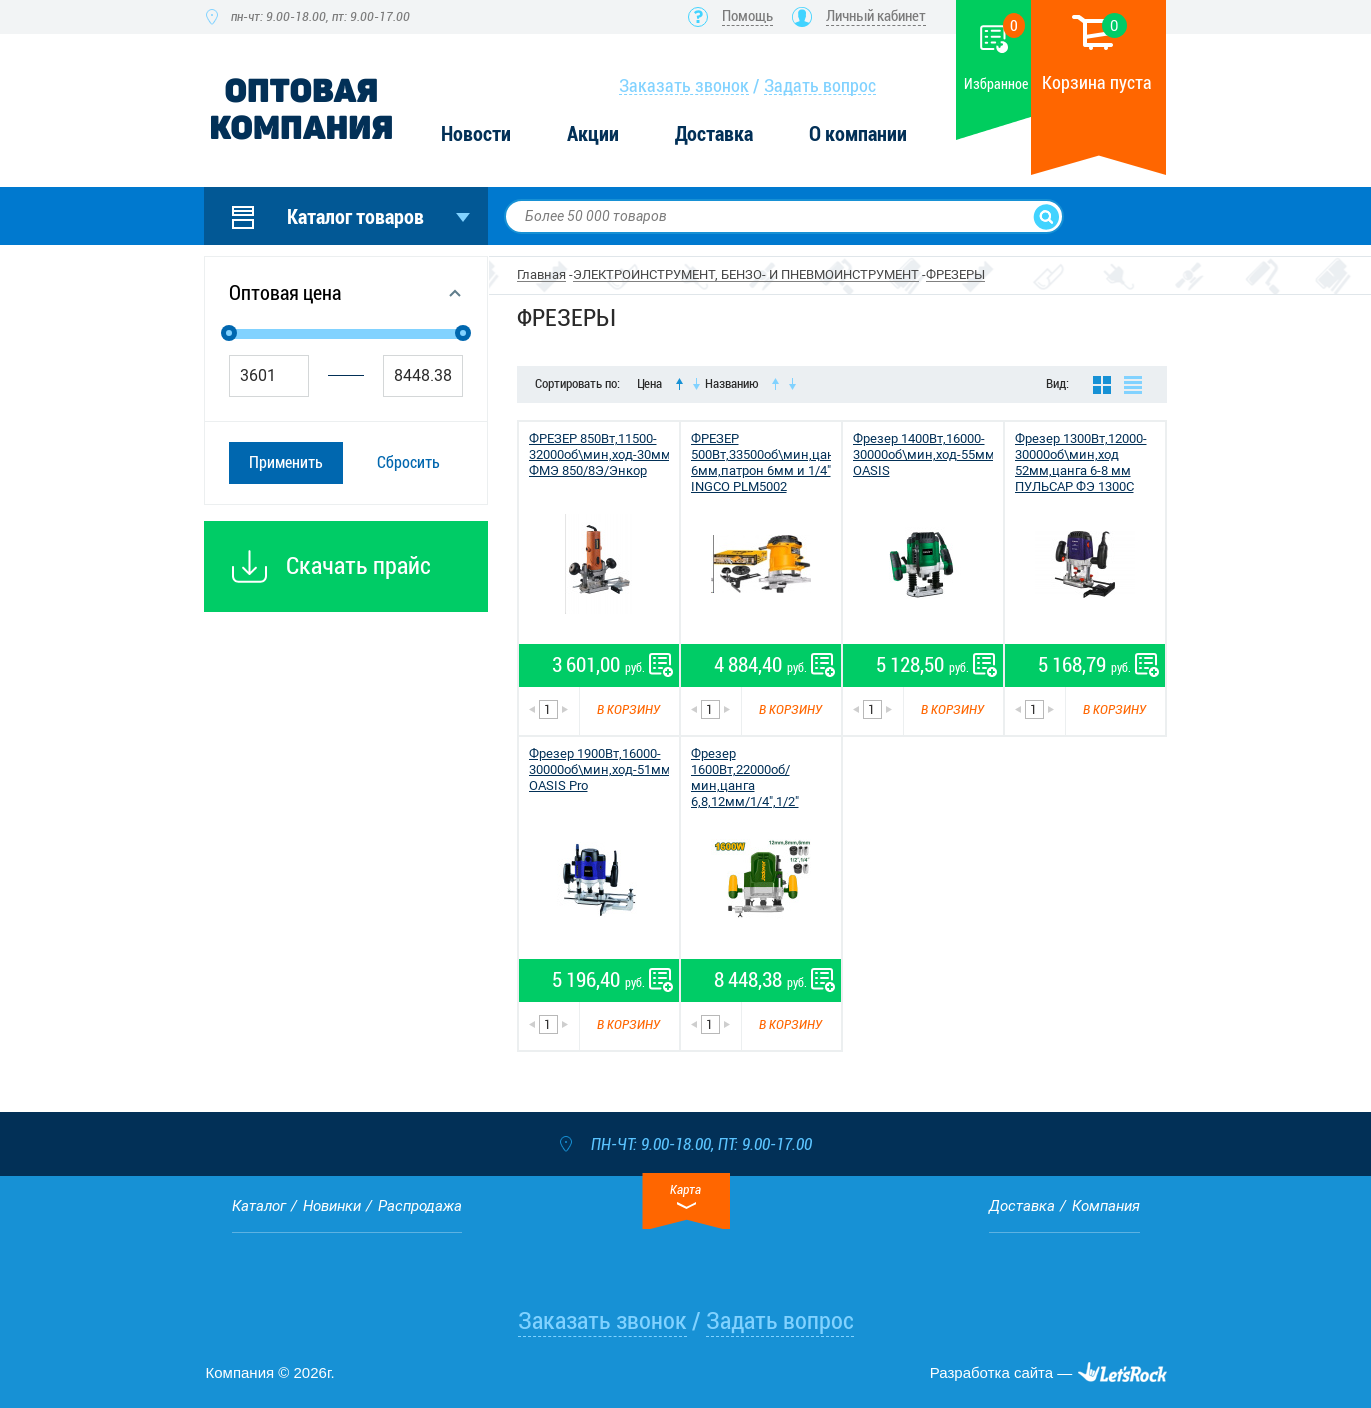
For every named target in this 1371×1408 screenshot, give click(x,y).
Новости (476, 134)
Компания (1106, 1206)
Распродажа (420, 1206)
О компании (858, 134)
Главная (541, 274)
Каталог (259, 1206)
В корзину (628, 709)
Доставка (714, 134)
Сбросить (408, 462)
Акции (593, 134)
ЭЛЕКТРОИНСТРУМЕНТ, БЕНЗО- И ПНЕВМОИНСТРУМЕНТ (746, 274)
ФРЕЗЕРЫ (955, 274)
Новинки (332, 1206)
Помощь (747, 16)
